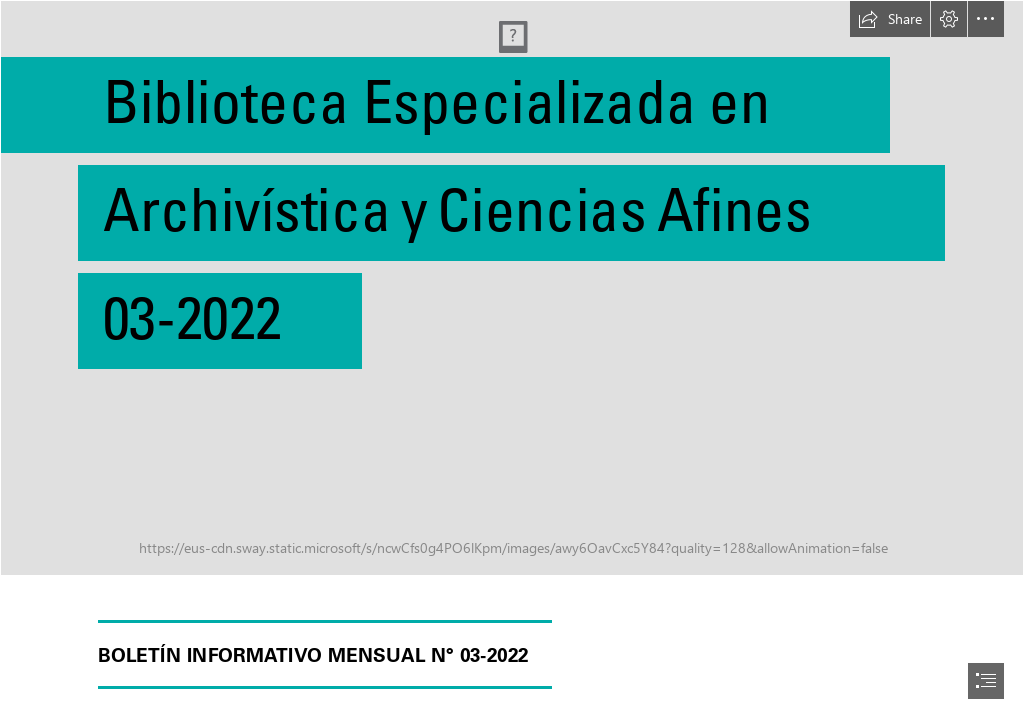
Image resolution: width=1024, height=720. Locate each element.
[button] (890, 19)
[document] (512, 360)
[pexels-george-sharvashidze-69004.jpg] (512, 288)
